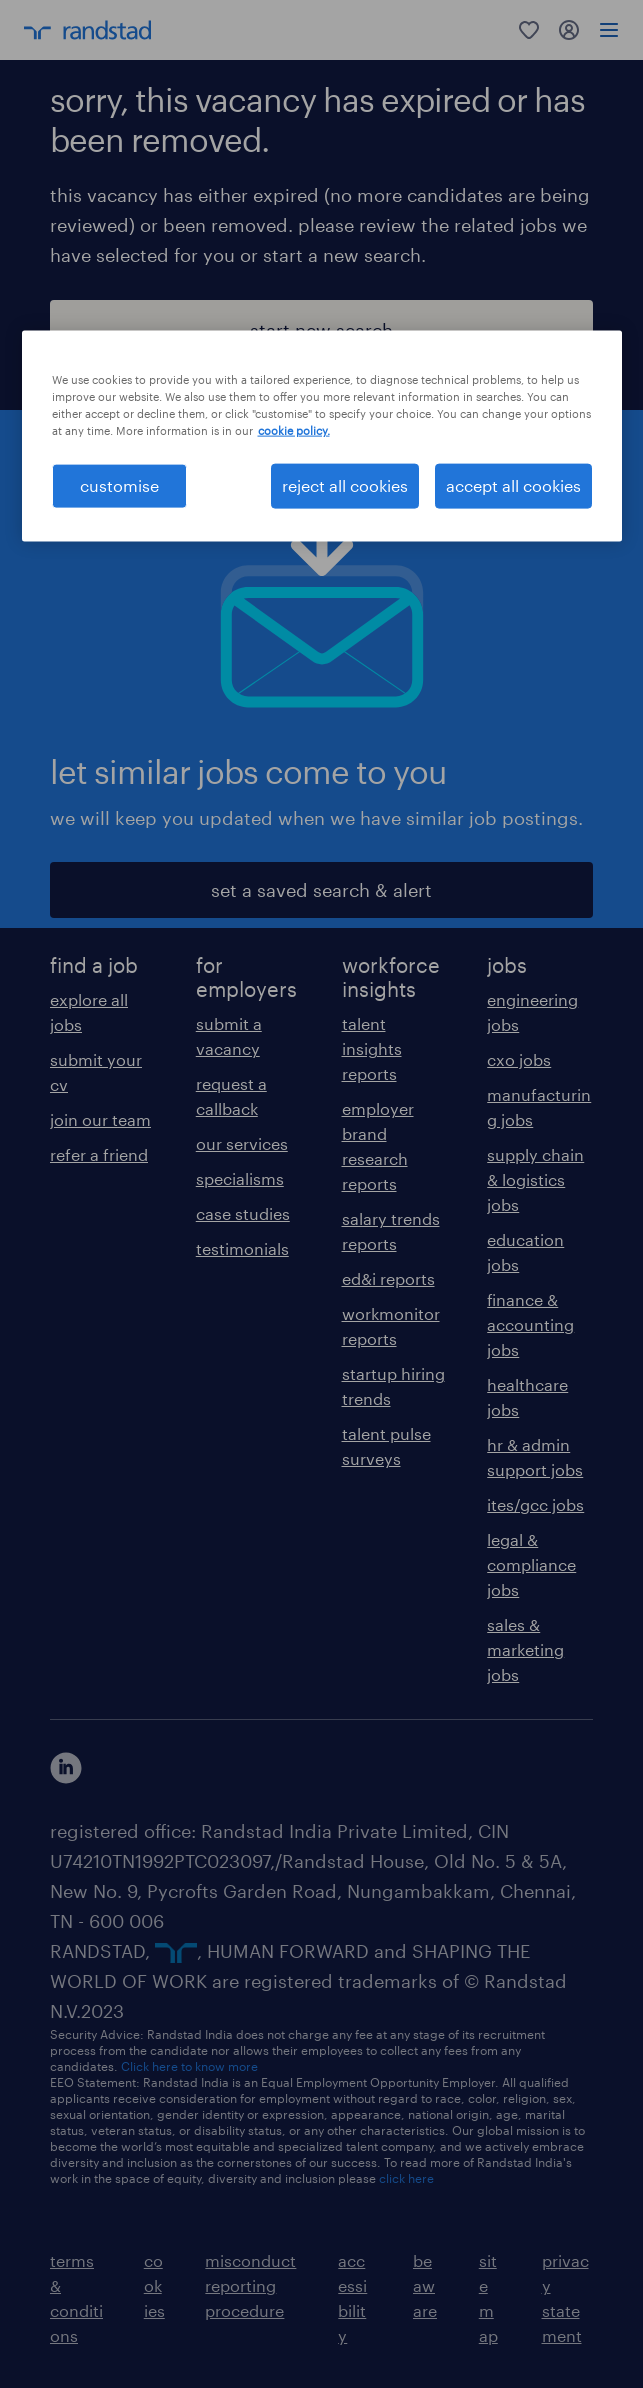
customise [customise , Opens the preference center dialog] (119, 485)
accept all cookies (513, 485)
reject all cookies (345, 485)
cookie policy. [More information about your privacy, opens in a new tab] (294, 430)
